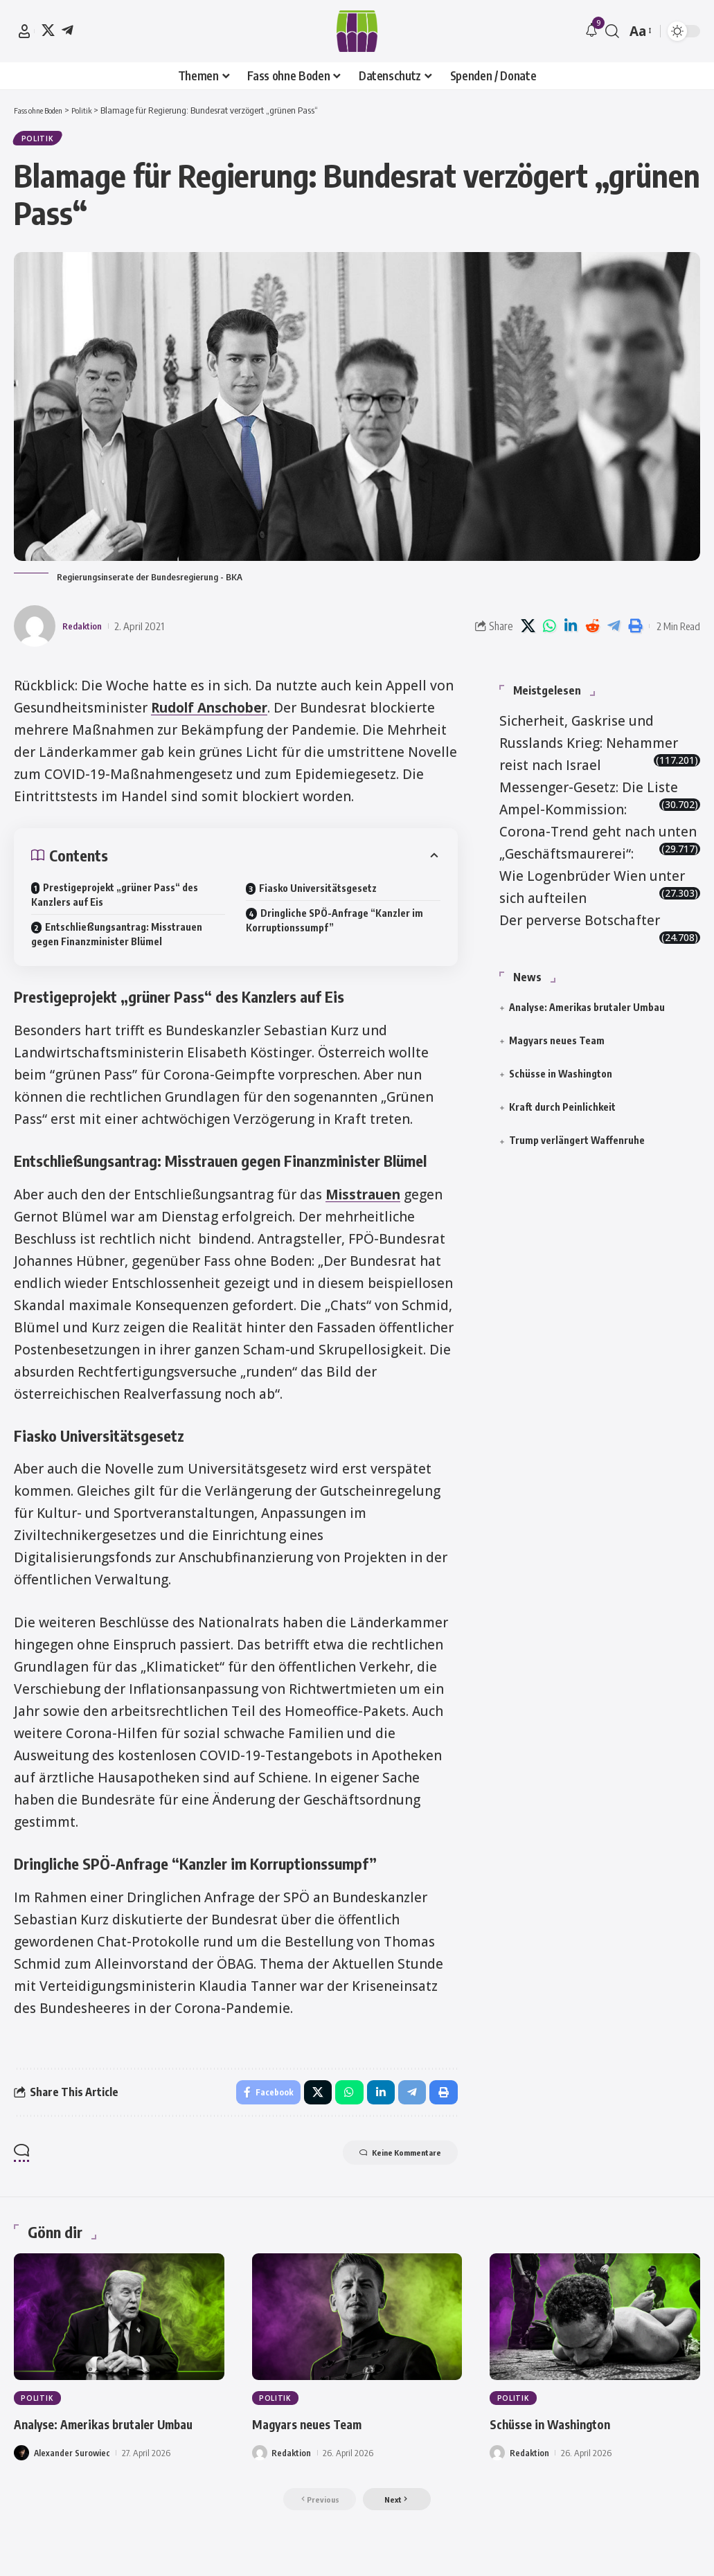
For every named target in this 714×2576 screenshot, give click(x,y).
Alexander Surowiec (72, 2482)
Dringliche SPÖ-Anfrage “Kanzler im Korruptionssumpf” (334, 925)
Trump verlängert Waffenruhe (577, 1135)
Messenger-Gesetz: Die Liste (588, 781)
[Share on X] (527, 630)
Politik (40, 141)
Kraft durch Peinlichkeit (562, 1101)
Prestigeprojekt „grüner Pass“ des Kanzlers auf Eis (114, 899)
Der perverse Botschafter (579, 914)
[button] (24, 31)
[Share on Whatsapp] (549, 630)
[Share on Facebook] (261, 2098)
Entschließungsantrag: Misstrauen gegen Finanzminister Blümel (116, 939)
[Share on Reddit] (592, 630)
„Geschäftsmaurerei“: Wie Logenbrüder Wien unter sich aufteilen (592, 870)
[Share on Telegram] (613, 630)
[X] (48, 30)
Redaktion (85, 630)
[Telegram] (67, 30)
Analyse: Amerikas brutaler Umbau (587, 1001)
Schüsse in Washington (560, 1067)
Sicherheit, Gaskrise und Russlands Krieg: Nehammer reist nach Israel (588, 737)
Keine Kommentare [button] (386, 2162)
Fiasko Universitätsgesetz (318, 893)
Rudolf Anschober (209, 712)
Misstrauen (362, 1199)
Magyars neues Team (557, 1034)
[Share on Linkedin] (570, 630)
